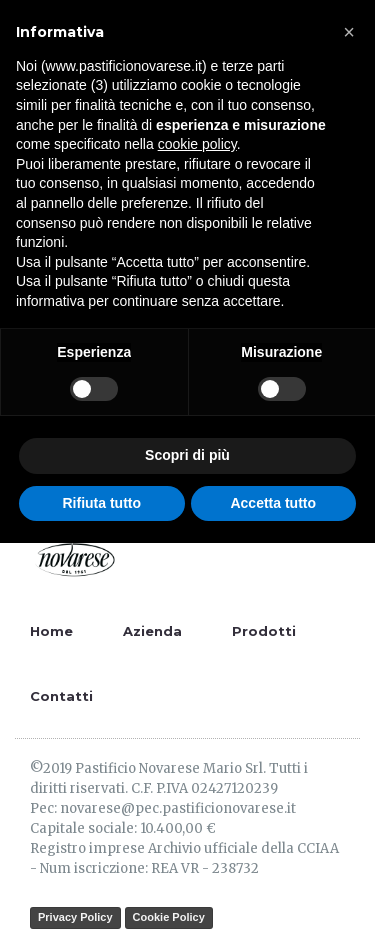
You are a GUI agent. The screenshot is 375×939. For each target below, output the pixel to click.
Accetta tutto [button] (273, 503)
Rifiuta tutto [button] (101, 503)
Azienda (152, 631)
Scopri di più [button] (187, 455)
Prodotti (264, 631)
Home (51, 631)
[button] (349, 32)
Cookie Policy (169, 917)
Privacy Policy (75, 917)
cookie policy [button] (197, 144)
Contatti (61, 696)
